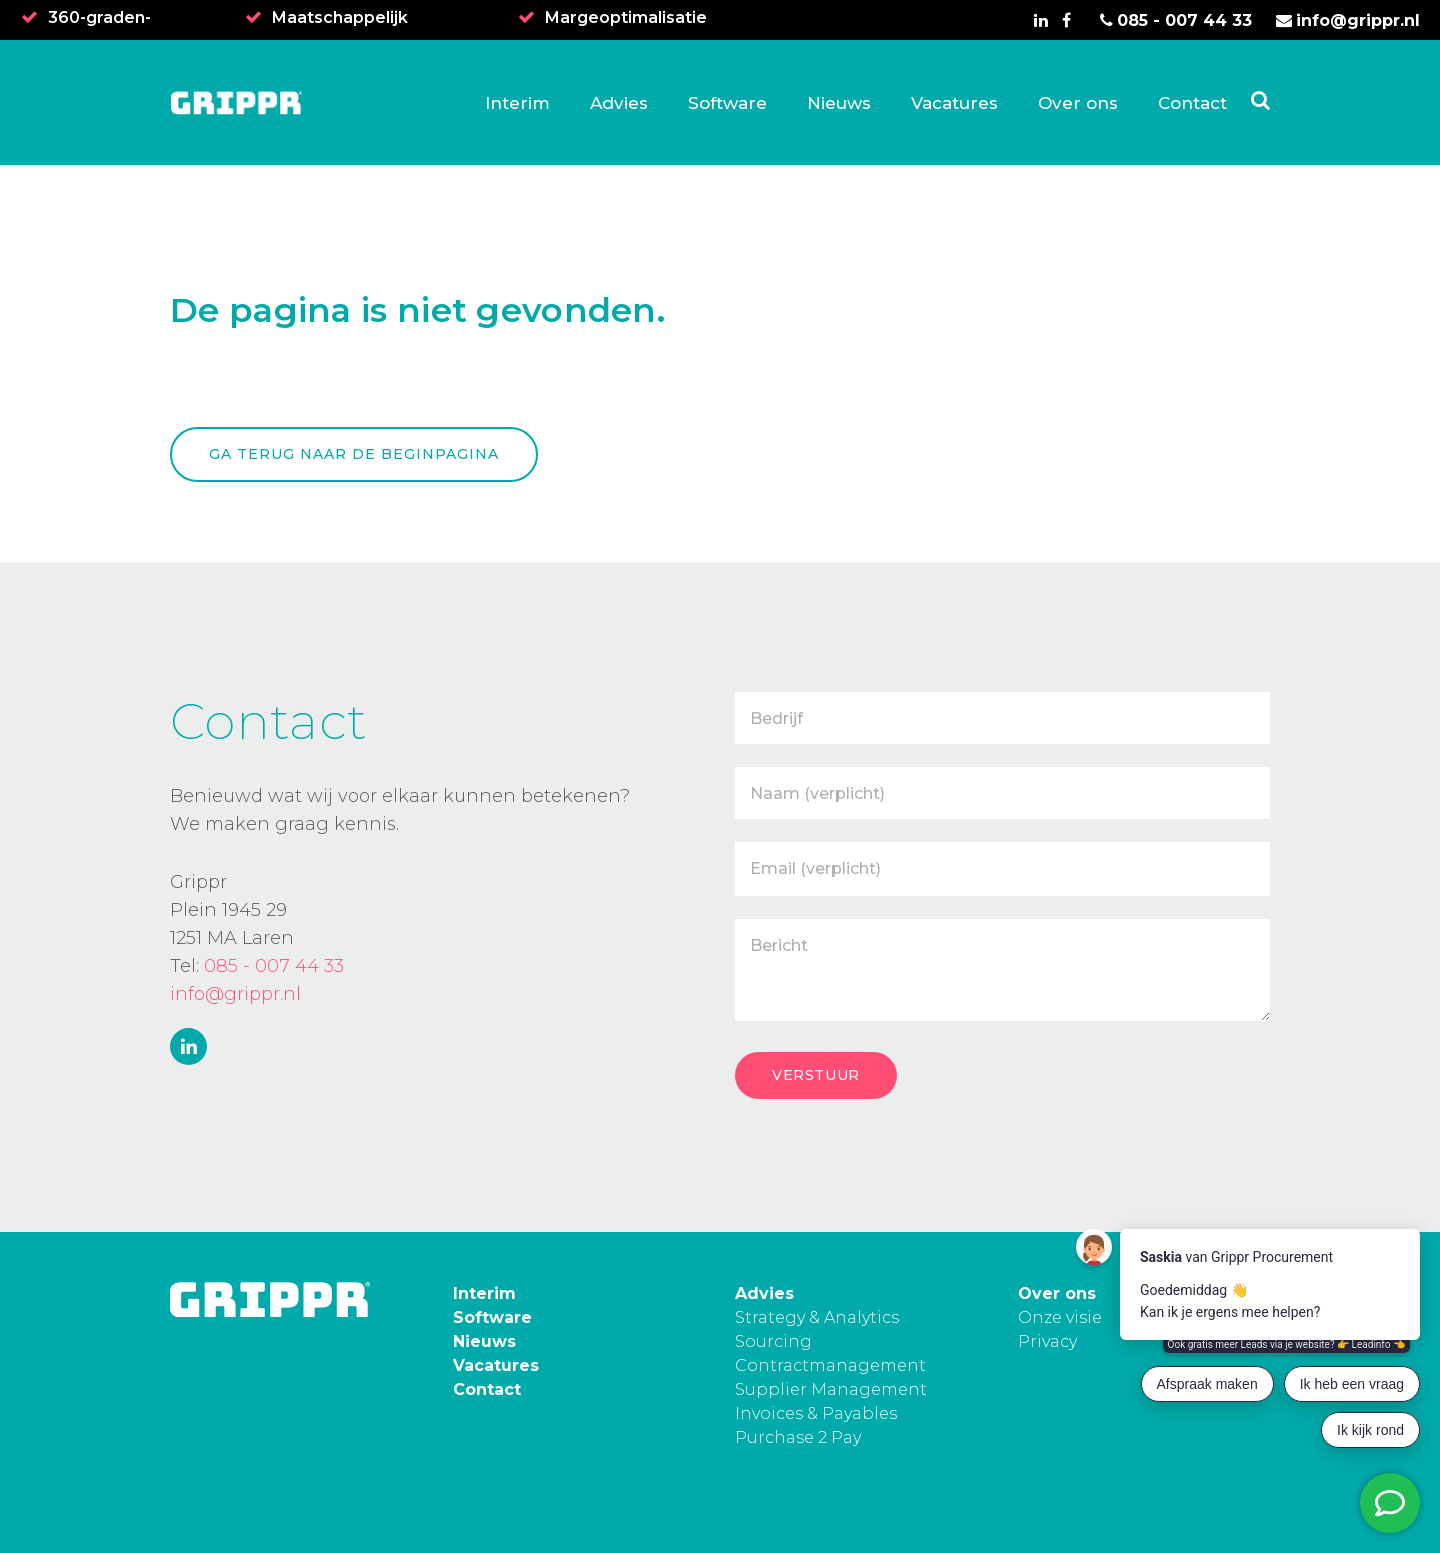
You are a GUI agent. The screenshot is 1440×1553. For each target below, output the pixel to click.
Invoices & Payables (816, 1413)
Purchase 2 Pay (798, 1437)
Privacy (1047, 1341)
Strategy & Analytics (817, 1317)
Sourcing (773, 1341)
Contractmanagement (830, 1365)
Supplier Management (831, 1389)
